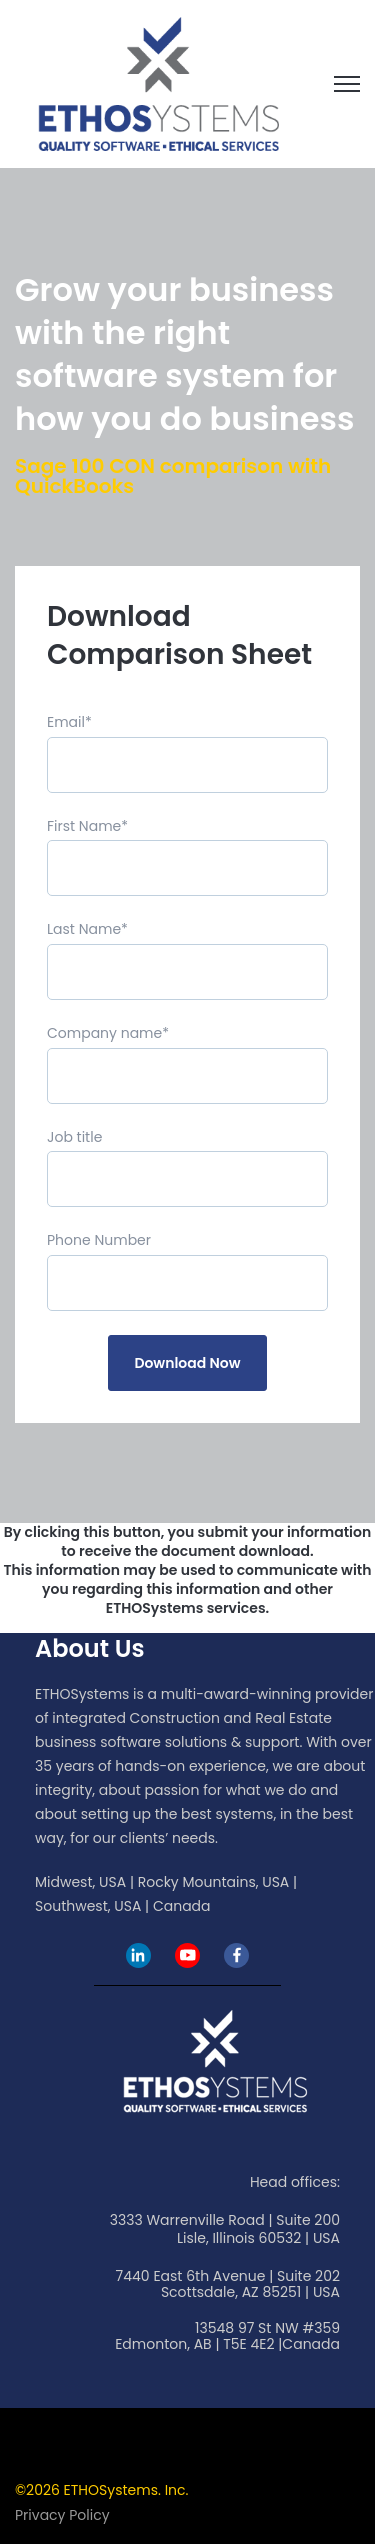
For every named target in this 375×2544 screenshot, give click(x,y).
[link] (158, 82)
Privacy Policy (62, 2515)
